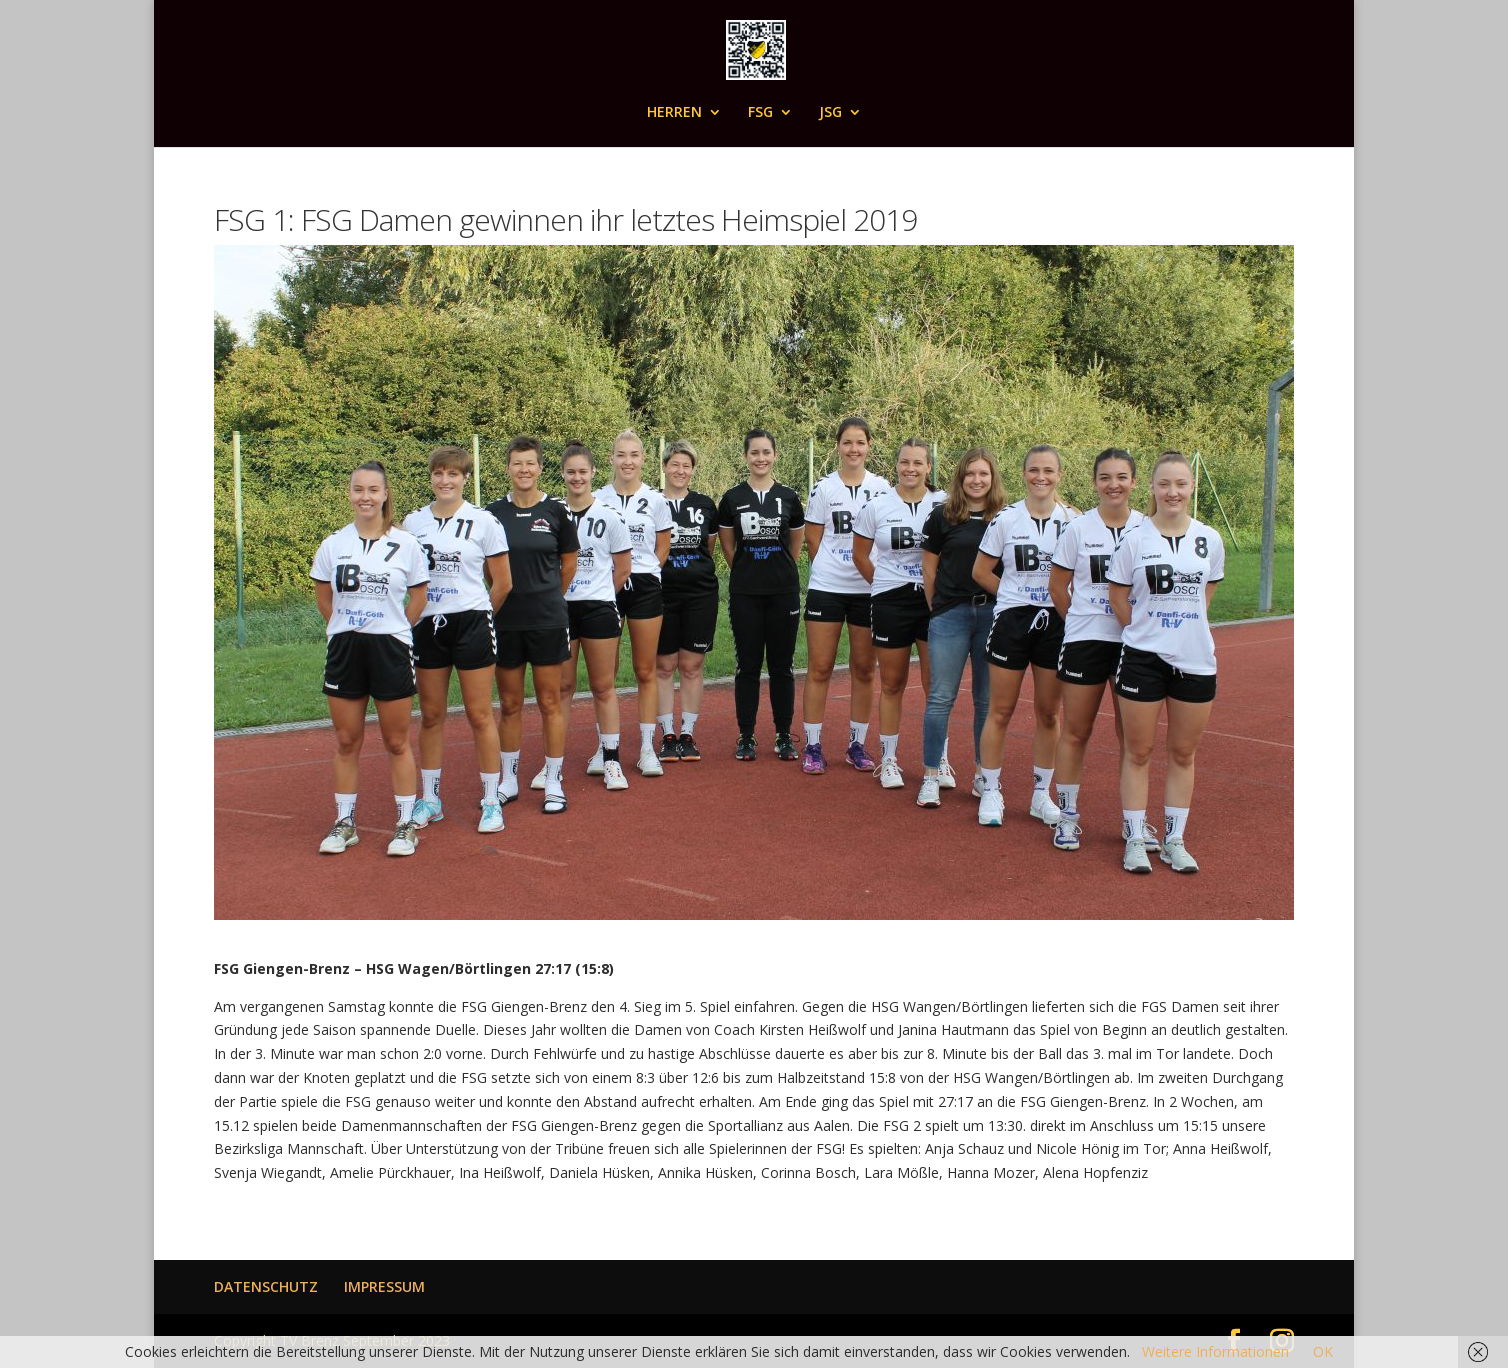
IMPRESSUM (384, 1286)
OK (1323, 1351)
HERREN (674, 113)
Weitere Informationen (1215, 1351)
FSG (760, 113)
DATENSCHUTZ (266, 1286)
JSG (830, 113)
